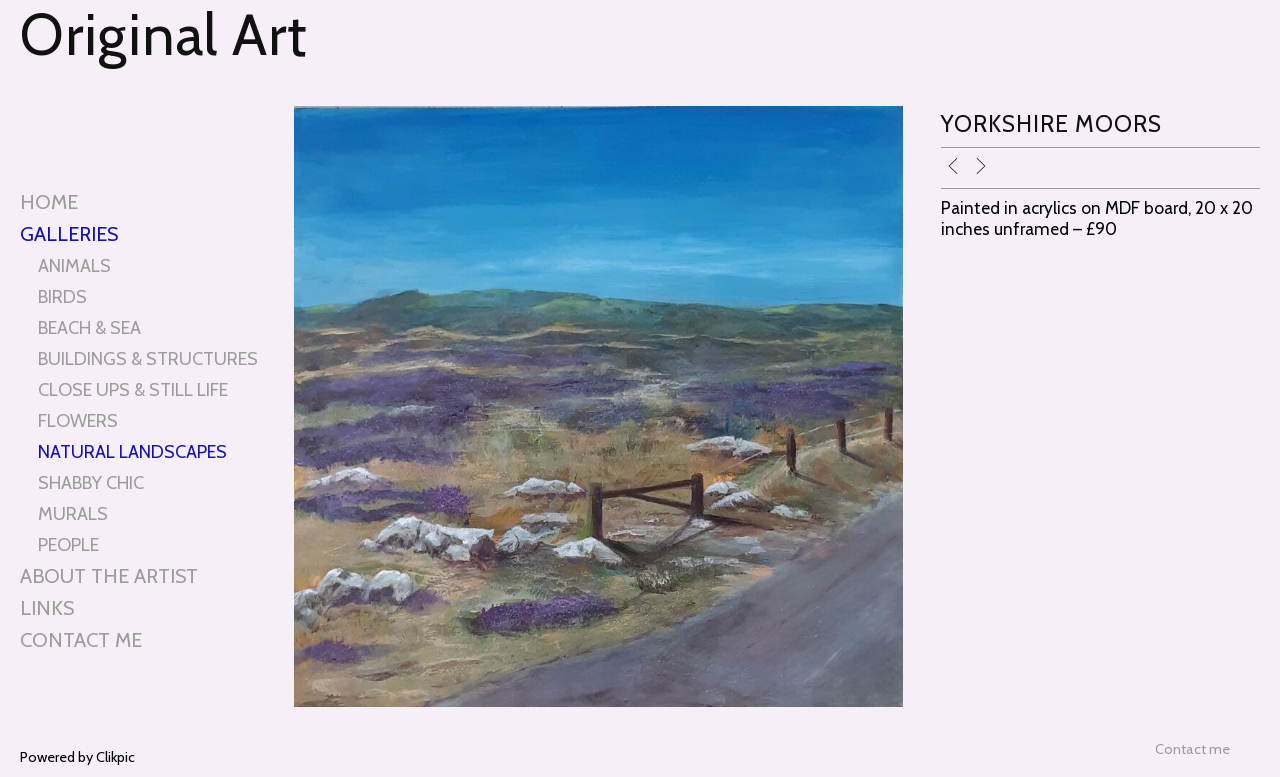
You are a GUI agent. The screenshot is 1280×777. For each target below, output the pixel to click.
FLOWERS (78, 420)
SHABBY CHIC (91, 482)
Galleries (69, 234)
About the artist (109, 576)
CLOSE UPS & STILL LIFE (133, 389)
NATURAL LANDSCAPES (132, 451)
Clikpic (115, 757)
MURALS (73, 513)
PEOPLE (68, 544)
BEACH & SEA (89, 327)
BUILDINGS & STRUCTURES (148, 358)
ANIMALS (74, 265)
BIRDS (62, 296)
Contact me (81, 640)
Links (47, 608)
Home (49, 202)
